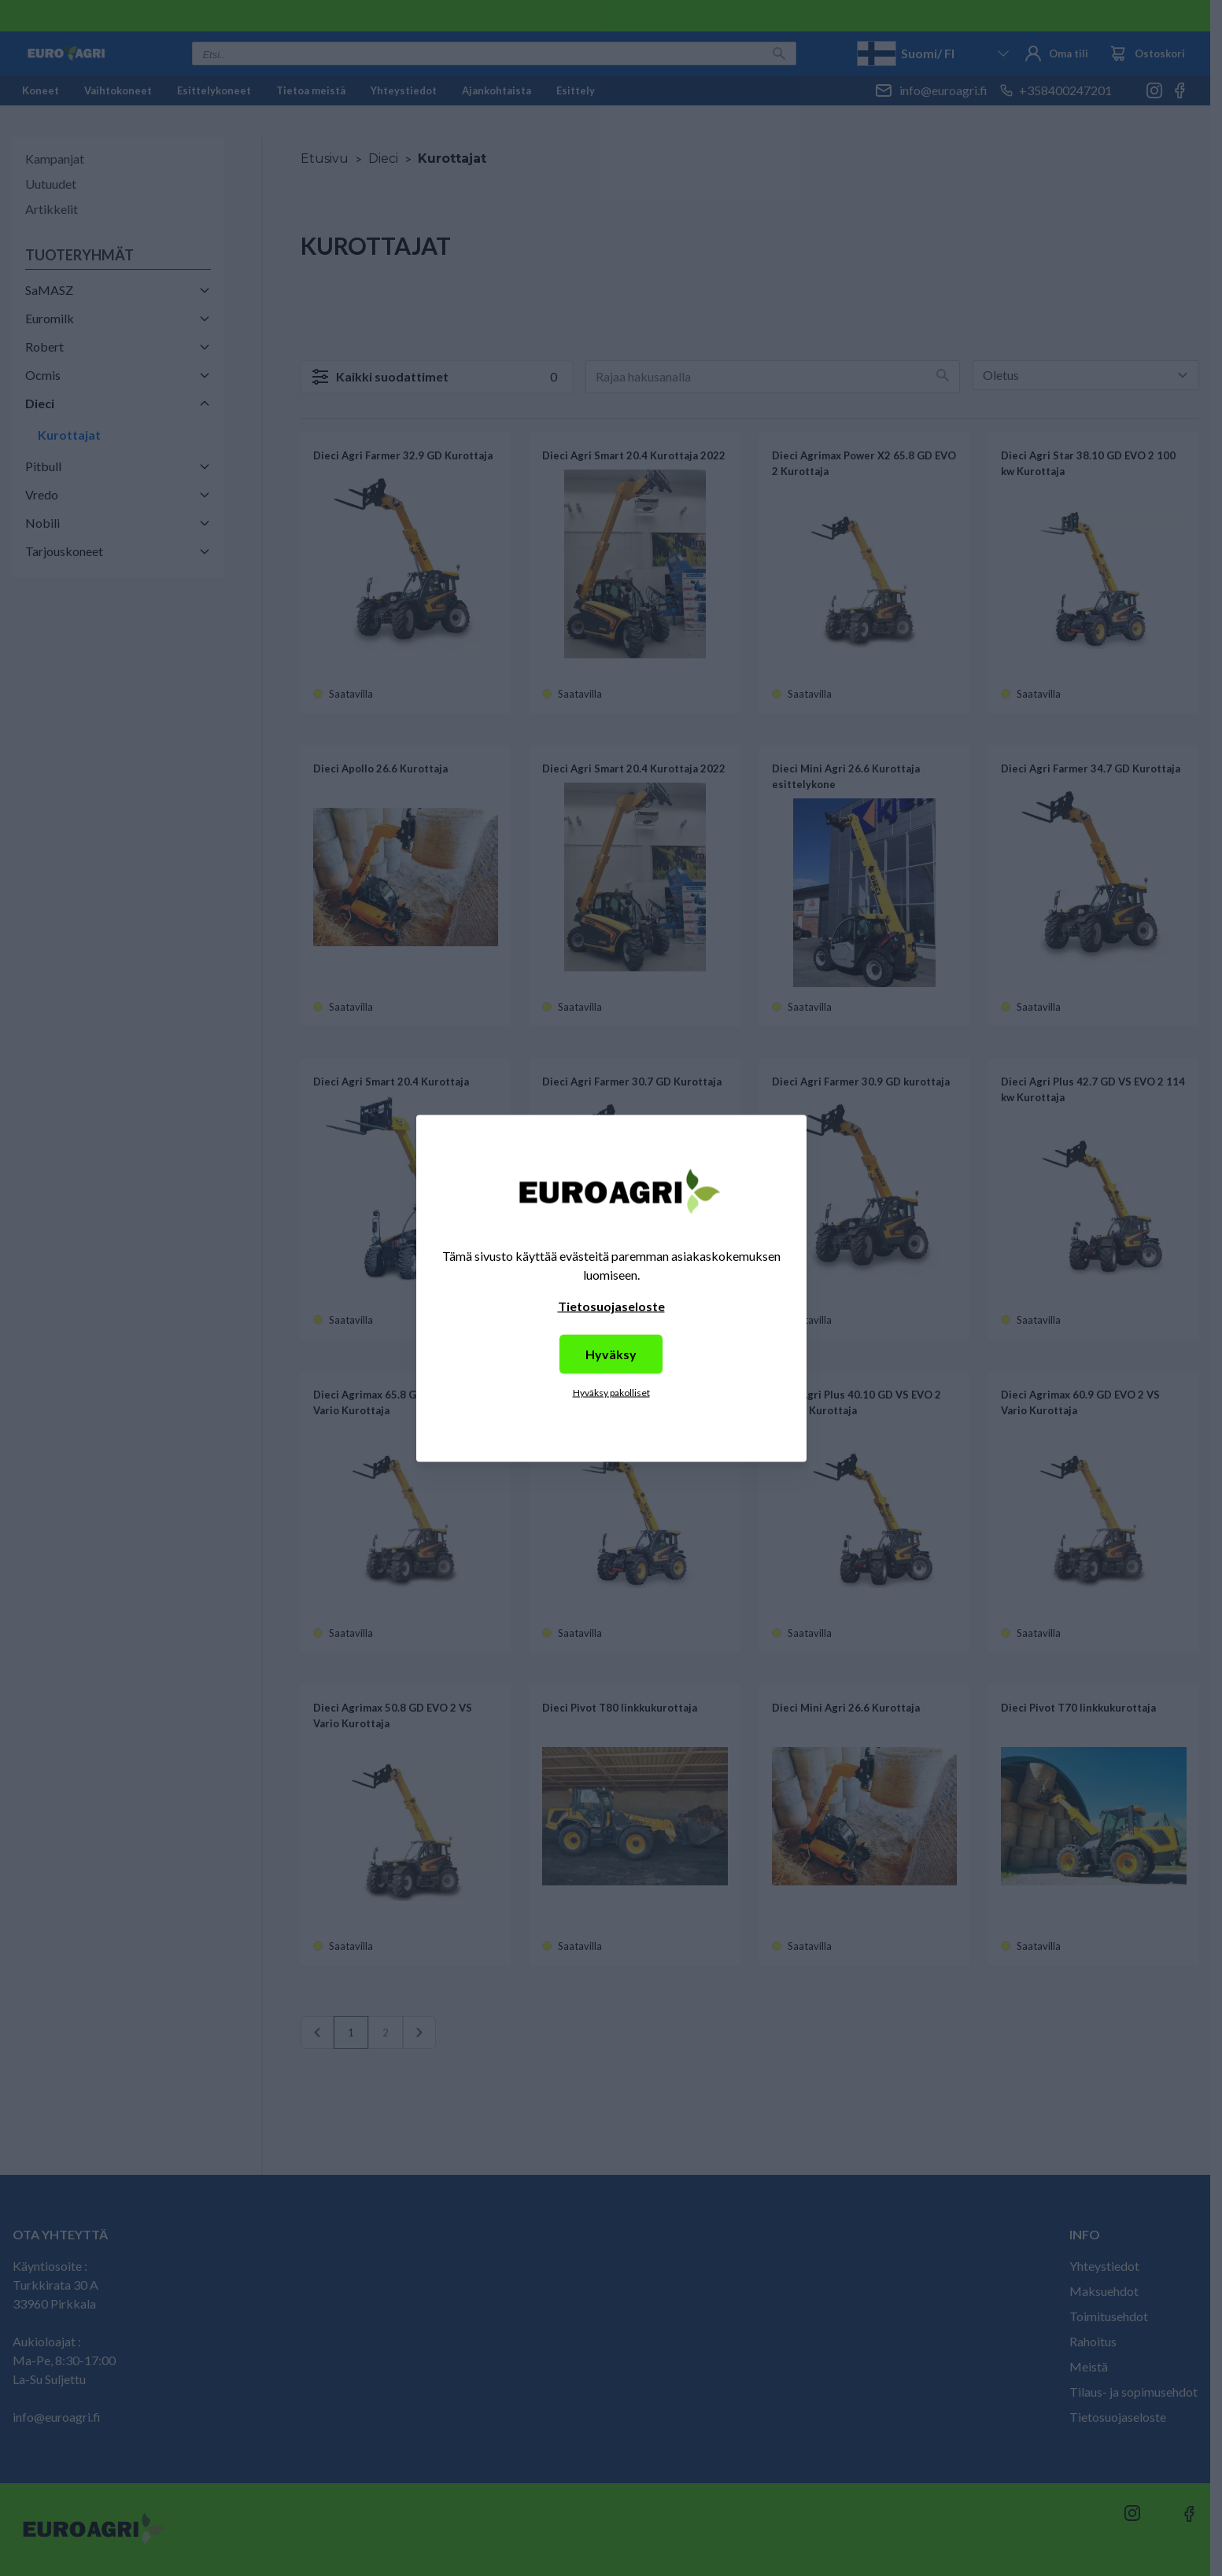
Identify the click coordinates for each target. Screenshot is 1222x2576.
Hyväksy (611, 1353)
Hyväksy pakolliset (611, 1392)
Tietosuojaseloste (611, 1305)
